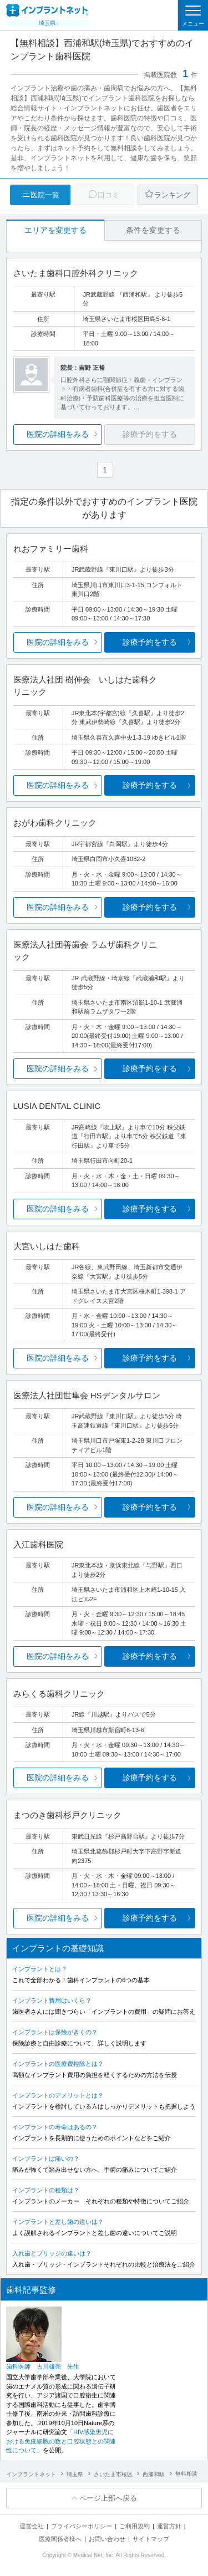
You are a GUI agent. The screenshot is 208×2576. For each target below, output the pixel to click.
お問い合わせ (107, 2539)
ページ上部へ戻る (108, 2498)
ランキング (172, 195)
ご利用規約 (134, 2526)
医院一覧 (45, 195)
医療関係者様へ (60, 2539)
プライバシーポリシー (81, 2526)
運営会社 (31, 2526)
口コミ (108, 195)
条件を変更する (153, 230)
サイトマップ (151, 2539)
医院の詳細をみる (58, 434)
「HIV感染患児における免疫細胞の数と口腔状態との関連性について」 (61, 2441)
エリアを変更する (55, 230)
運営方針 (169, 2526)
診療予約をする (150, 642)
